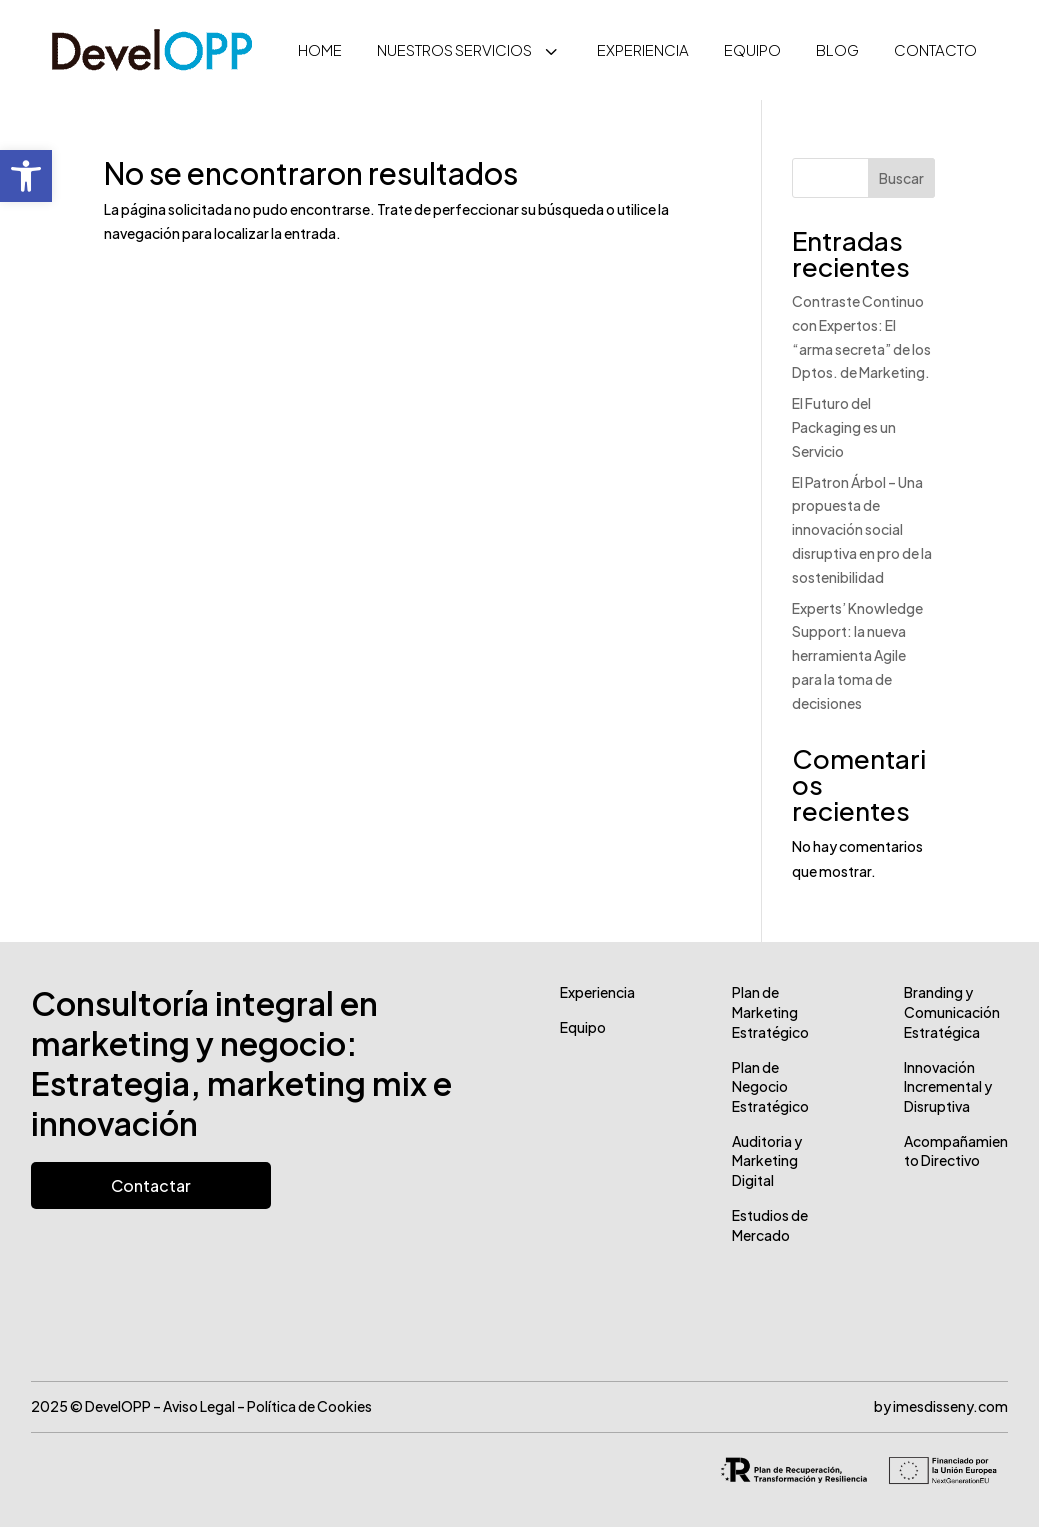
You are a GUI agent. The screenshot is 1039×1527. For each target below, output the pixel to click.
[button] (26, 176)
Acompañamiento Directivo (956, 1151)
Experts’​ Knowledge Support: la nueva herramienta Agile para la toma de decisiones (857, 655)
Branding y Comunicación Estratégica (952, 1011)
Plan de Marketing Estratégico (770, 1011)
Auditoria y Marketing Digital (767, 1160)
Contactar (151, 1185)
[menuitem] (320, 50)
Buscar (901, 178)
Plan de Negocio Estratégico (770, 1086)
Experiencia (597, 992)
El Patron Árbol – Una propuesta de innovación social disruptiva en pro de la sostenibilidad (862, 529)
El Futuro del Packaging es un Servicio (844, 427)
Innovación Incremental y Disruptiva (948, 1086)
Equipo (583, 1027)
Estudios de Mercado (770, 1225)
